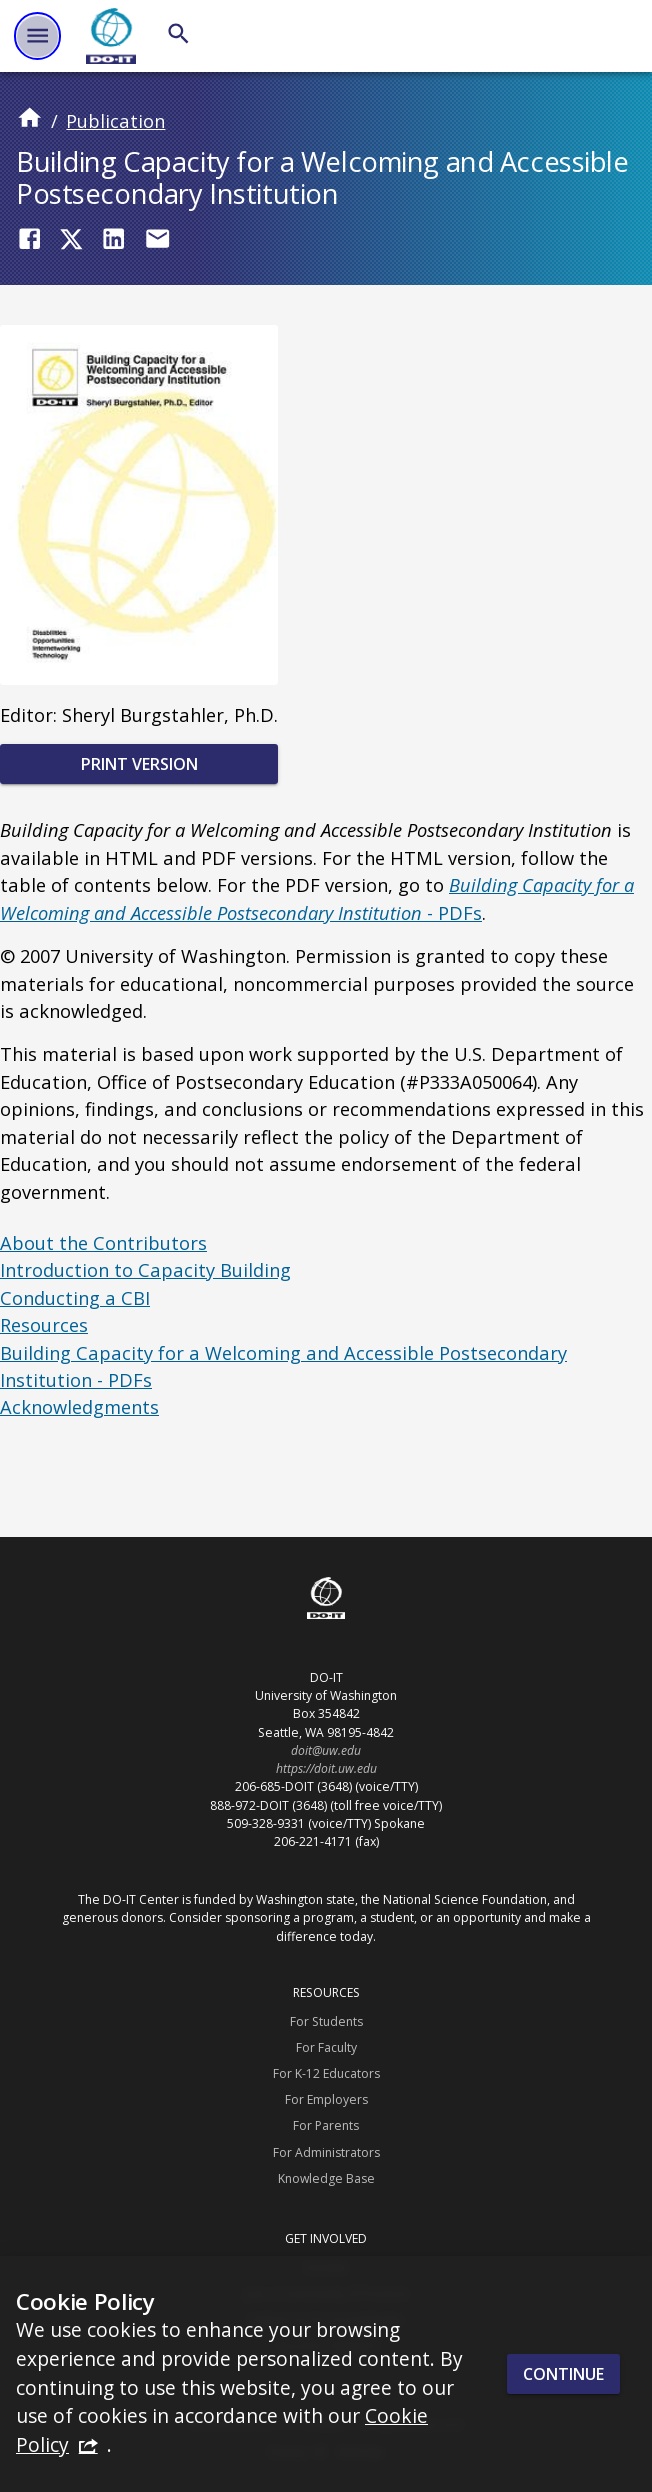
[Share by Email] (157, 238)
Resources (44, 1324)
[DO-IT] (111, 36)
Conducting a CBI (75, 1297)
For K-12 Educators (326, 2073)
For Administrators (326, 2152)
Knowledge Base (326, 2178)
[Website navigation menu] (37, 35)
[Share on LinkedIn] (113, 238)
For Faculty (326, 2047)
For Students (326, 2021)
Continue (563, 2374)
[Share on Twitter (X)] (71, 238)
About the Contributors (103, 1242)
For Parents (326, 2125)
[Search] (178, 33)
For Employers (326, 2099)
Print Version (139, 764)
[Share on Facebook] (29, 238)
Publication (115, 120)
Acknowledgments (79, 1406)
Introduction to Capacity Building (145, 1269)
